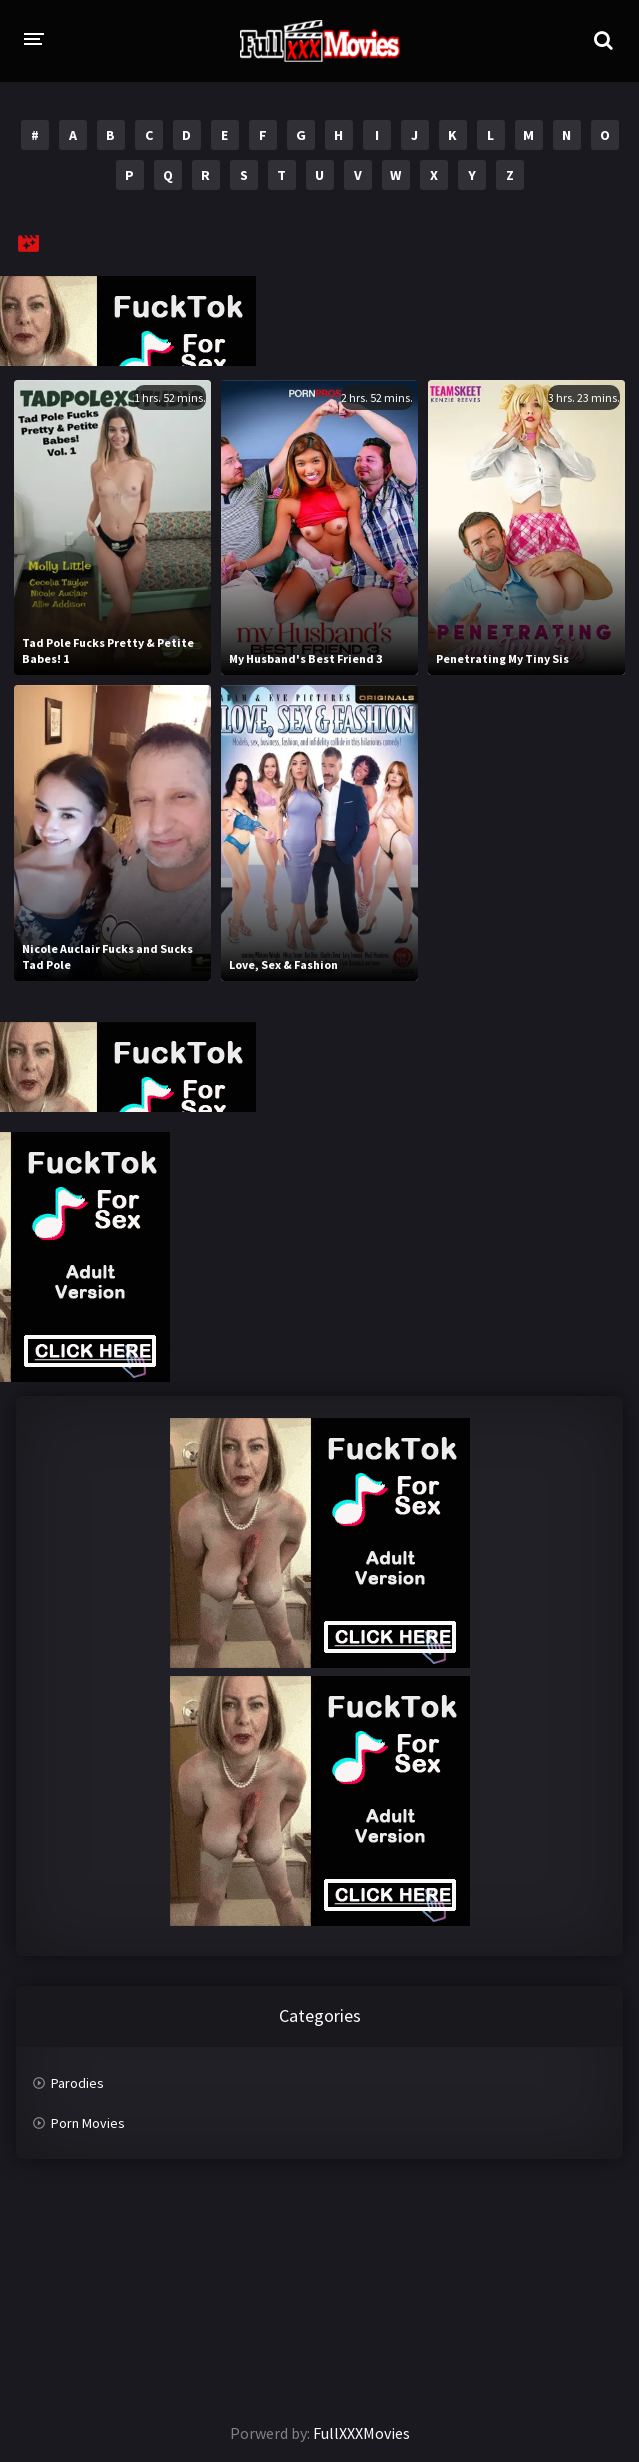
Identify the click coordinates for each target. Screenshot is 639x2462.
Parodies (77, 2083)
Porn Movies (88, 2123)
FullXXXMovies (361, 2433)
